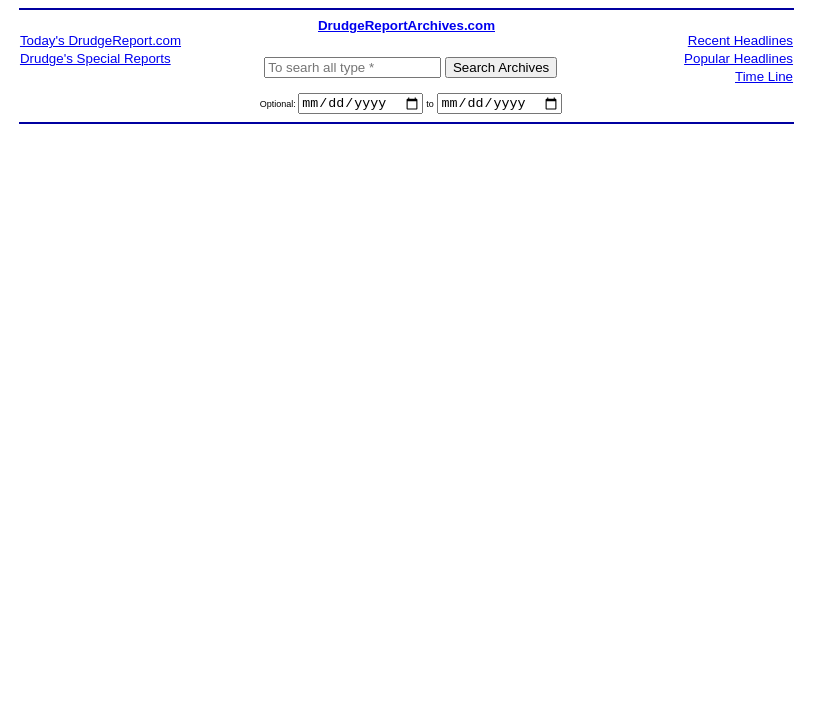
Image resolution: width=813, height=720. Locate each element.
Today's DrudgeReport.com (100, 40)
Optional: (279, 107)
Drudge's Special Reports (95, 58)
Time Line (764, 76)
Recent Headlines (740, 40)
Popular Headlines (738, 58)
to (430, 107)
